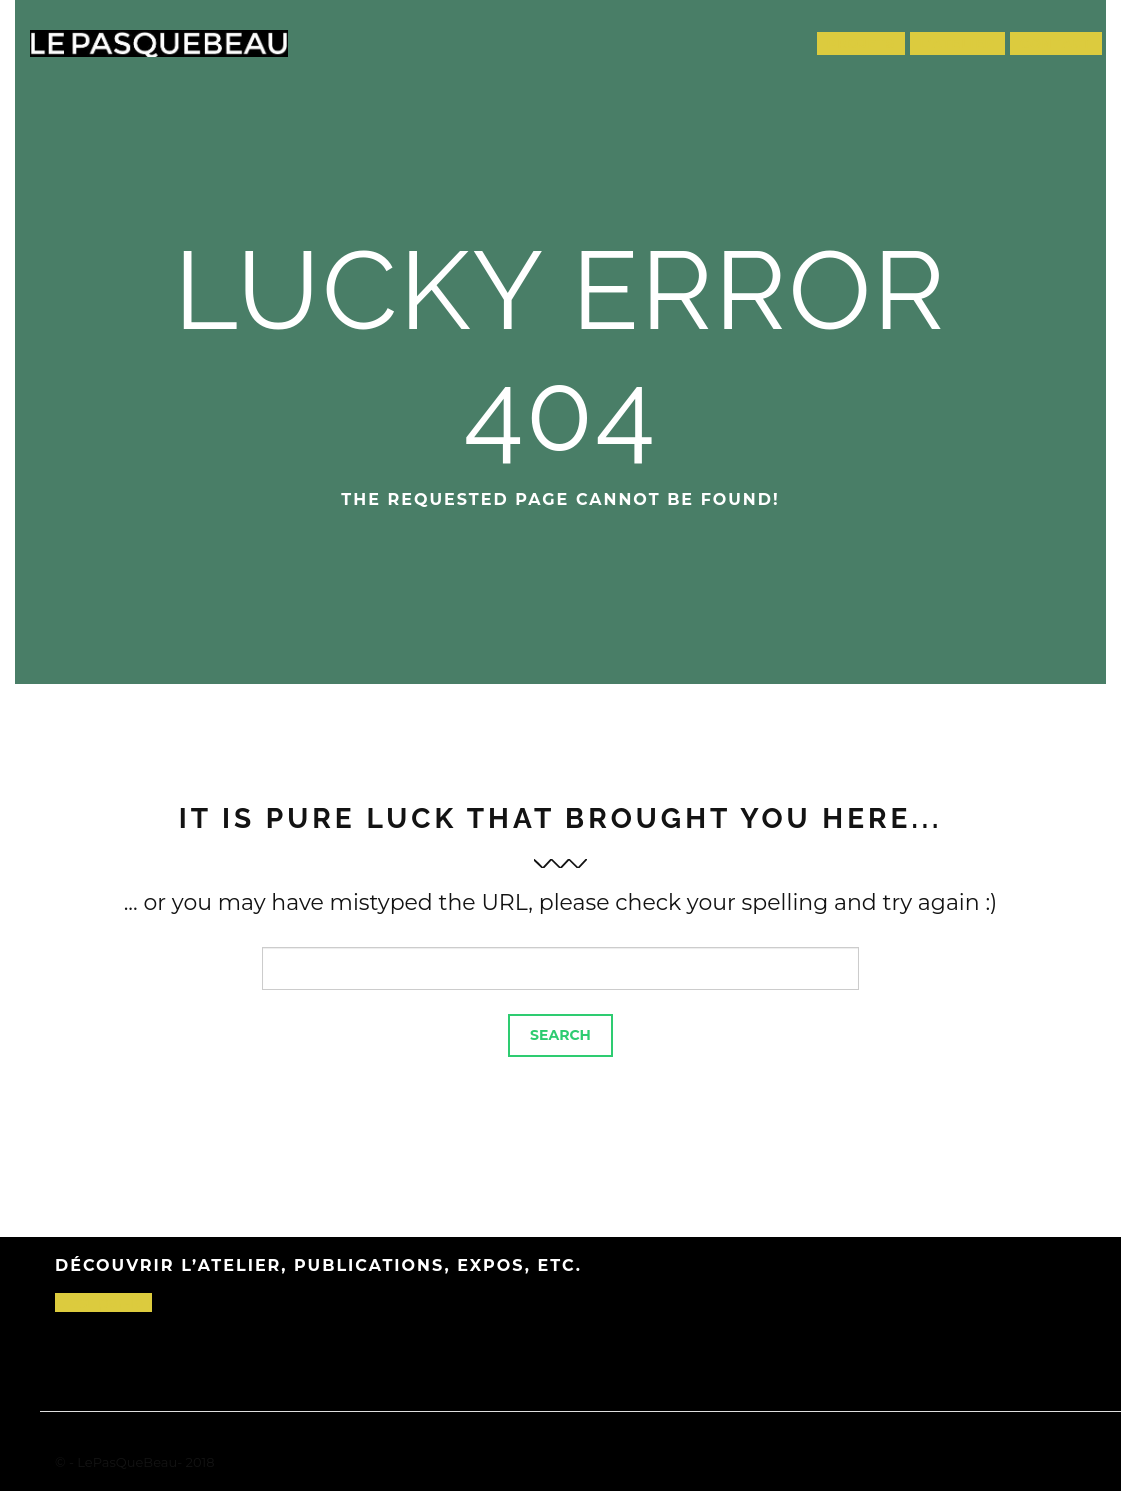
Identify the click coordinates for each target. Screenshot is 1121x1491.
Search (560, 1035)
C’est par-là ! (103, 1302)
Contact (1056, 43)
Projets (861, 43)
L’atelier (958, 43)
